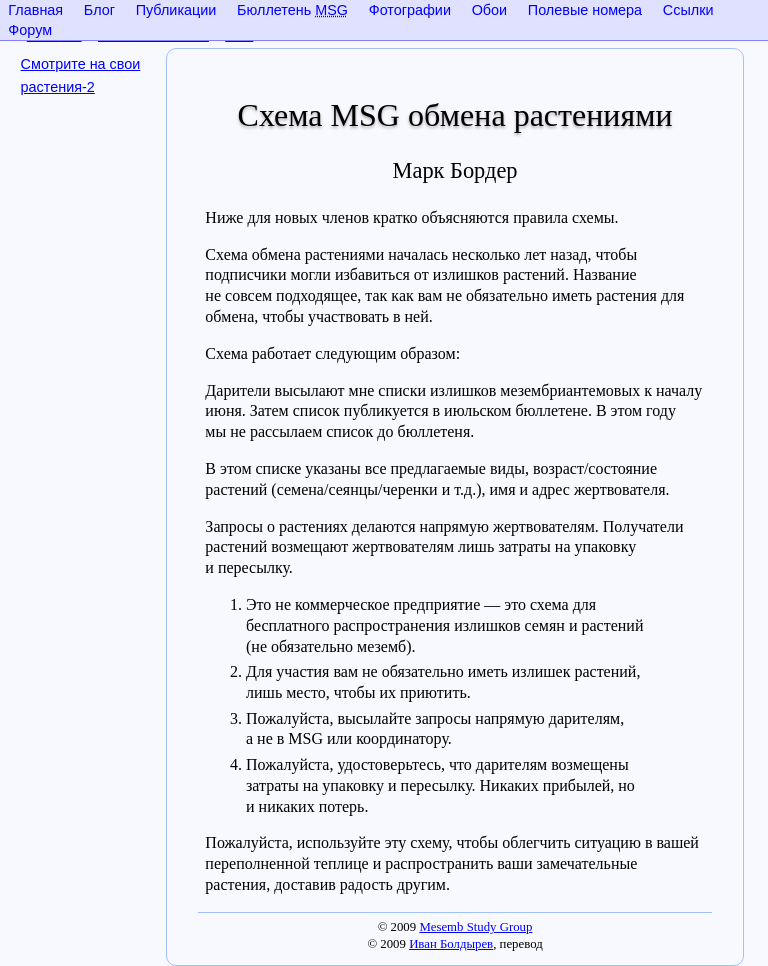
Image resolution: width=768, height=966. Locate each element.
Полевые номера (585, 10)
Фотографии (410, 10)
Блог (99, 10)
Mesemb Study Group (475, 927)
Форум (30, 30)
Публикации (176, 10)
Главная (35, 10)
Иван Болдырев (451, 944)
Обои (489, 10)
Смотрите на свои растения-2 (81, 75)
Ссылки (688, 10)
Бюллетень (292, 10)
